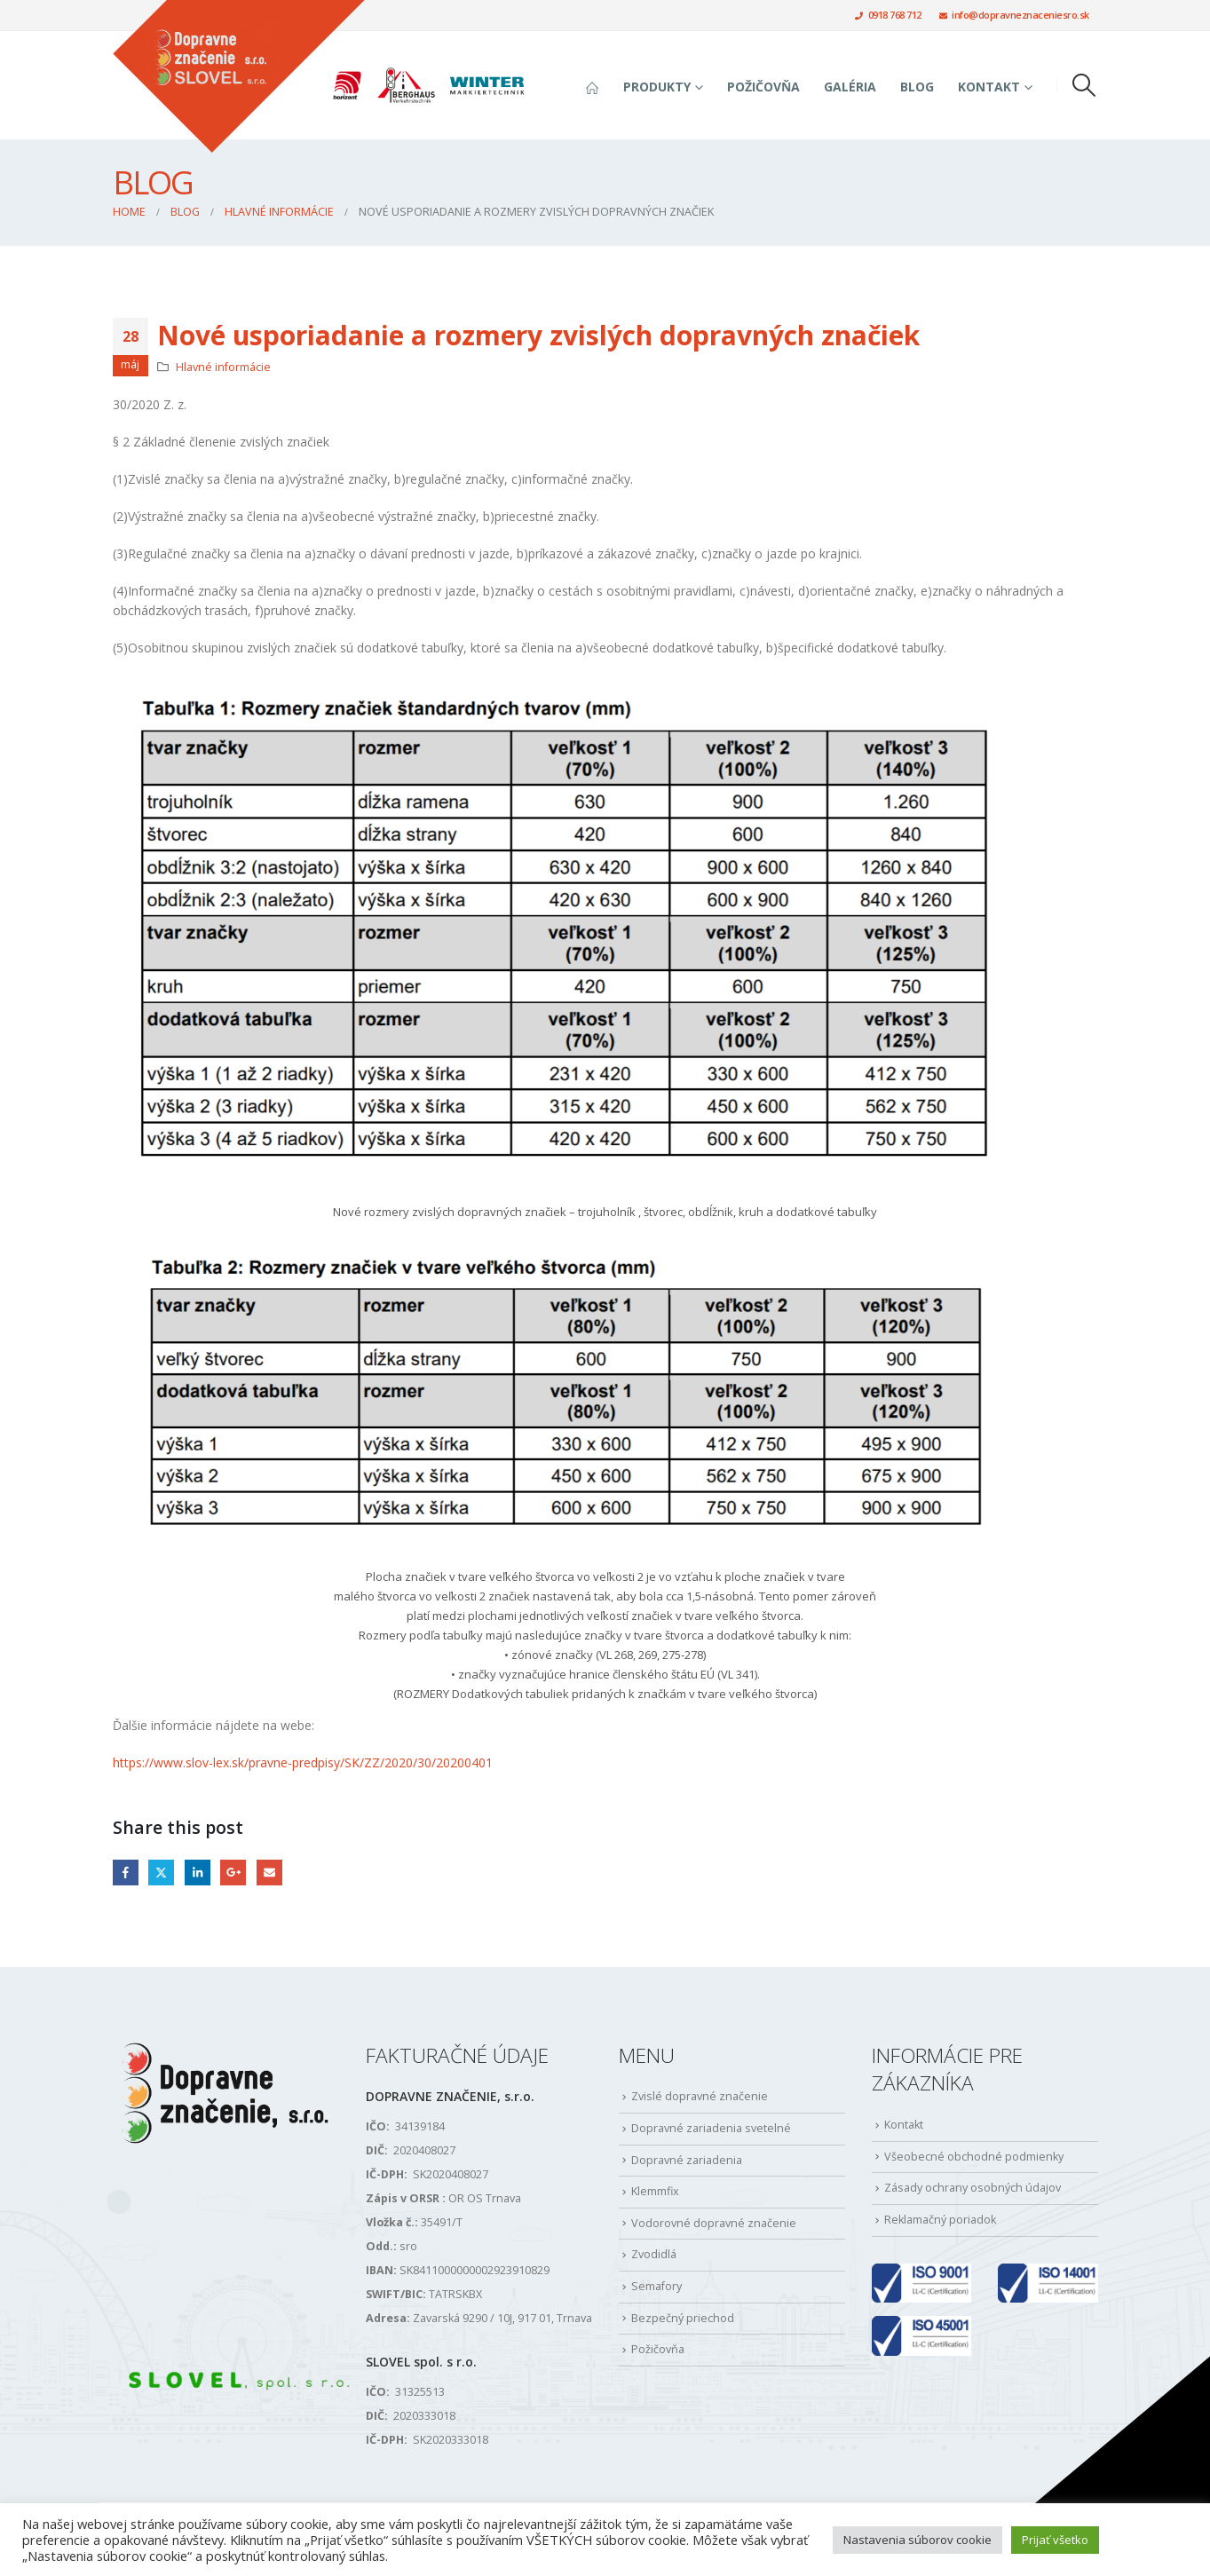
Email (269, 1872)
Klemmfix (655, 2191)
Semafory (656, 2286)
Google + (233, 1872)
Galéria (850, 86)
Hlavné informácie (223, 367)
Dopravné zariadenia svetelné (711, 2128)
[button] (1083, 85)
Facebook (125, 1872)
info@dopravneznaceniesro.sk (1014, 14)
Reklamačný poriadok (940, 2219)
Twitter (161, 1872)
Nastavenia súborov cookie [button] (917, 2540)
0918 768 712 (888, 14)
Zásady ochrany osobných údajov (972, 2187)
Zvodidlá (653, 2254)
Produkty (657, 86)
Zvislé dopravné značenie (699, 2096)
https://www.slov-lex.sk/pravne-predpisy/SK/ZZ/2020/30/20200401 (303, 1762)
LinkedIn (197, 1872)
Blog (917, 86)
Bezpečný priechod (682, 2318)
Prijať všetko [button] (1055, 2540)
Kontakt (989, 86)
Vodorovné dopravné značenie (713, 2223)
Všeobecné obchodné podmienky (974, 2156)
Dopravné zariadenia (686, 2160)
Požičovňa (763, 86)
